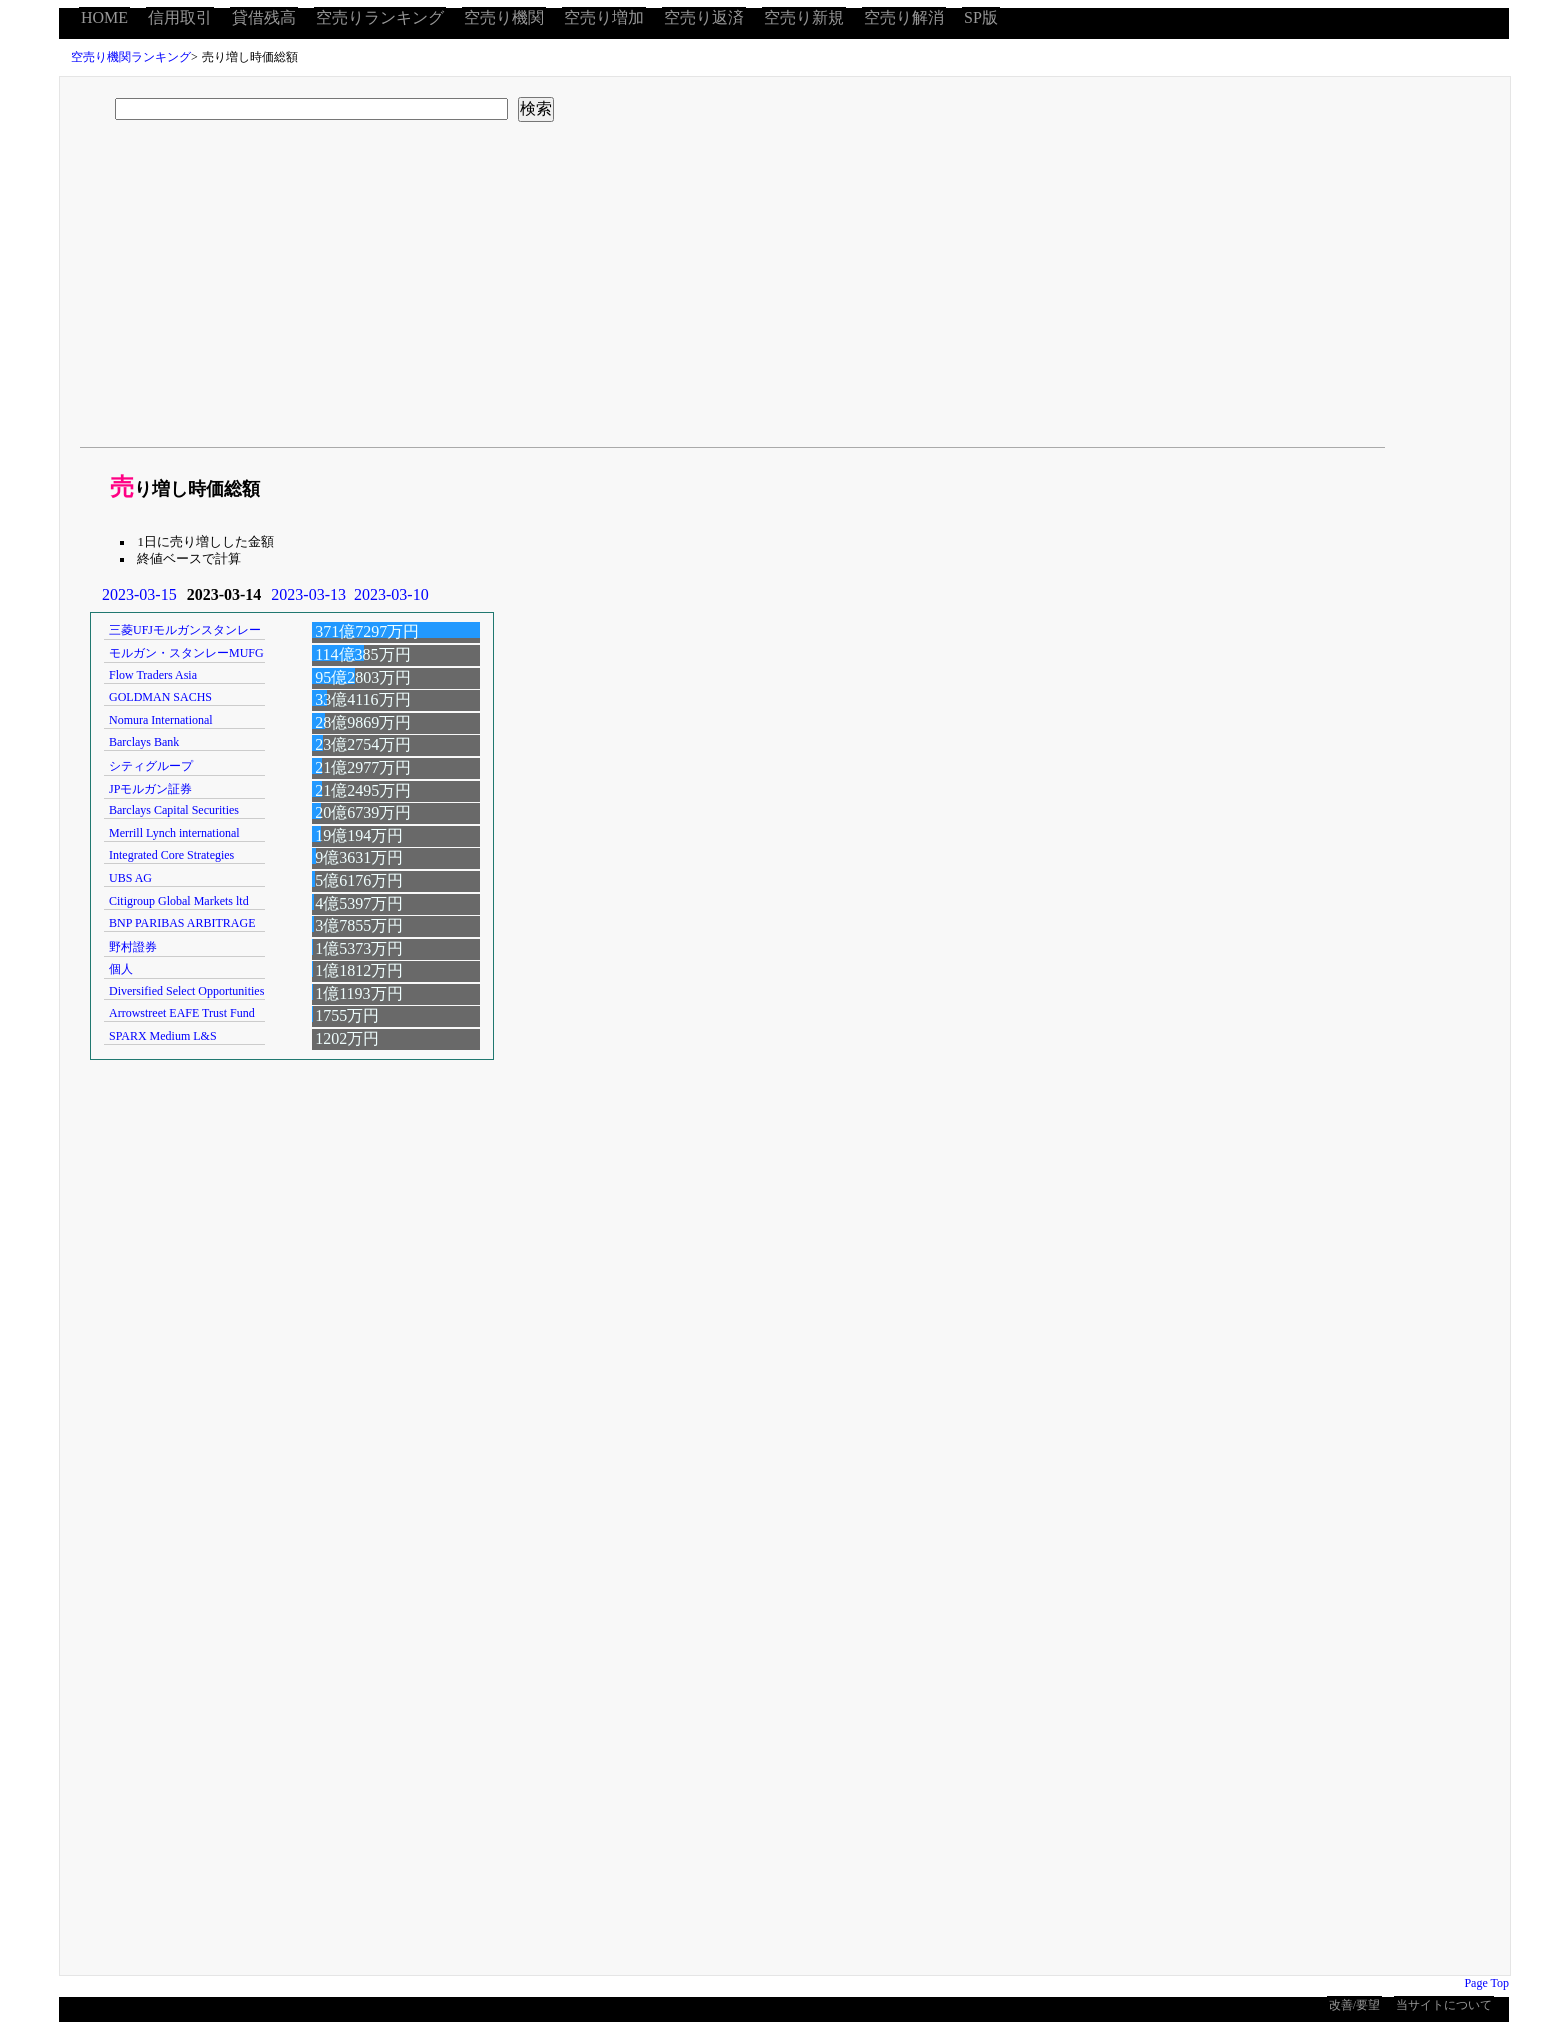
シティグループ (151, 766)
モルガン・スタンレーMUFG (186, 653)
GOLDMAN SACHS (160, 697)
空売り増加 (604, 17)
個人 (121, 969)
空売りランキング (380, 17)
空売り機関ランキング (131, 57)
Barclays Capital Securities (174, 810)
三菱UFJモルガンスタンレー (185, 630)
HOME (104, 17)
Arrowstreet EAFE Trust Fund (182, 1013)
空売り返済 (704, 17)
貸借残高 (264, 17)
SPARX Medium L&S (163, 1036)
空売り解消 (904, 17)
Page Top (1486, 1983)
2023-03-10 (391, 594)
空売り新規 (804, 17)
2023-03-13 (308, 594)
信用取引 (180, 17)
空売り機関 (504, 17)
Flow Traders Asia (153, 675)
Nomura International (161, 720)
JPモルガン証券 (150, 789)
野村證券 (133, 947)
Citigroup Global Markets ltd (179, 901)
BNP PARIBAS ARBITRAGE (182, 923)
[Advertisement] (677, 292)
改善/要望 (1354, 2005)
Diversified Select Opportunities (186, 991)
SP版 (981, 17)
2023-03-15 (139, 594)
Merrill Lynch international (174, 833)
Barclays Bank (144, 742)
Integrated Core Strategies (171, 855)
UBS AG (130, 878)
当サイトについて (1444, 2005)
